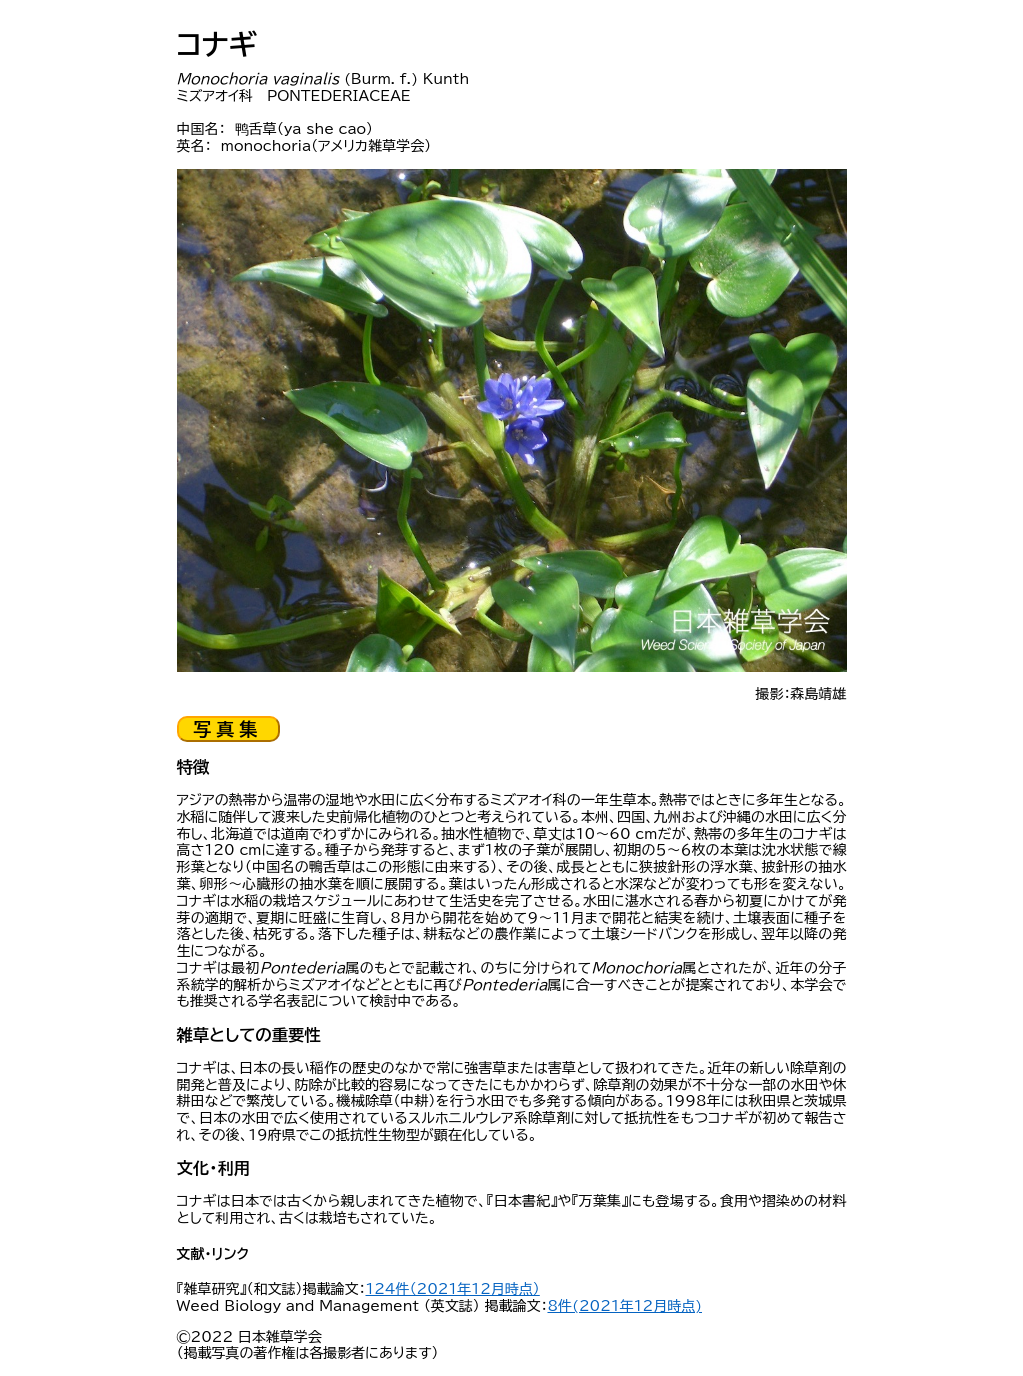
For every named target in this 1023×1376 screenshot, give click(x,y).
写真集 (228, 729)
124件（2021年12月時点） (453, 1289)
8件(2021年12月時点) (624, 1306)
